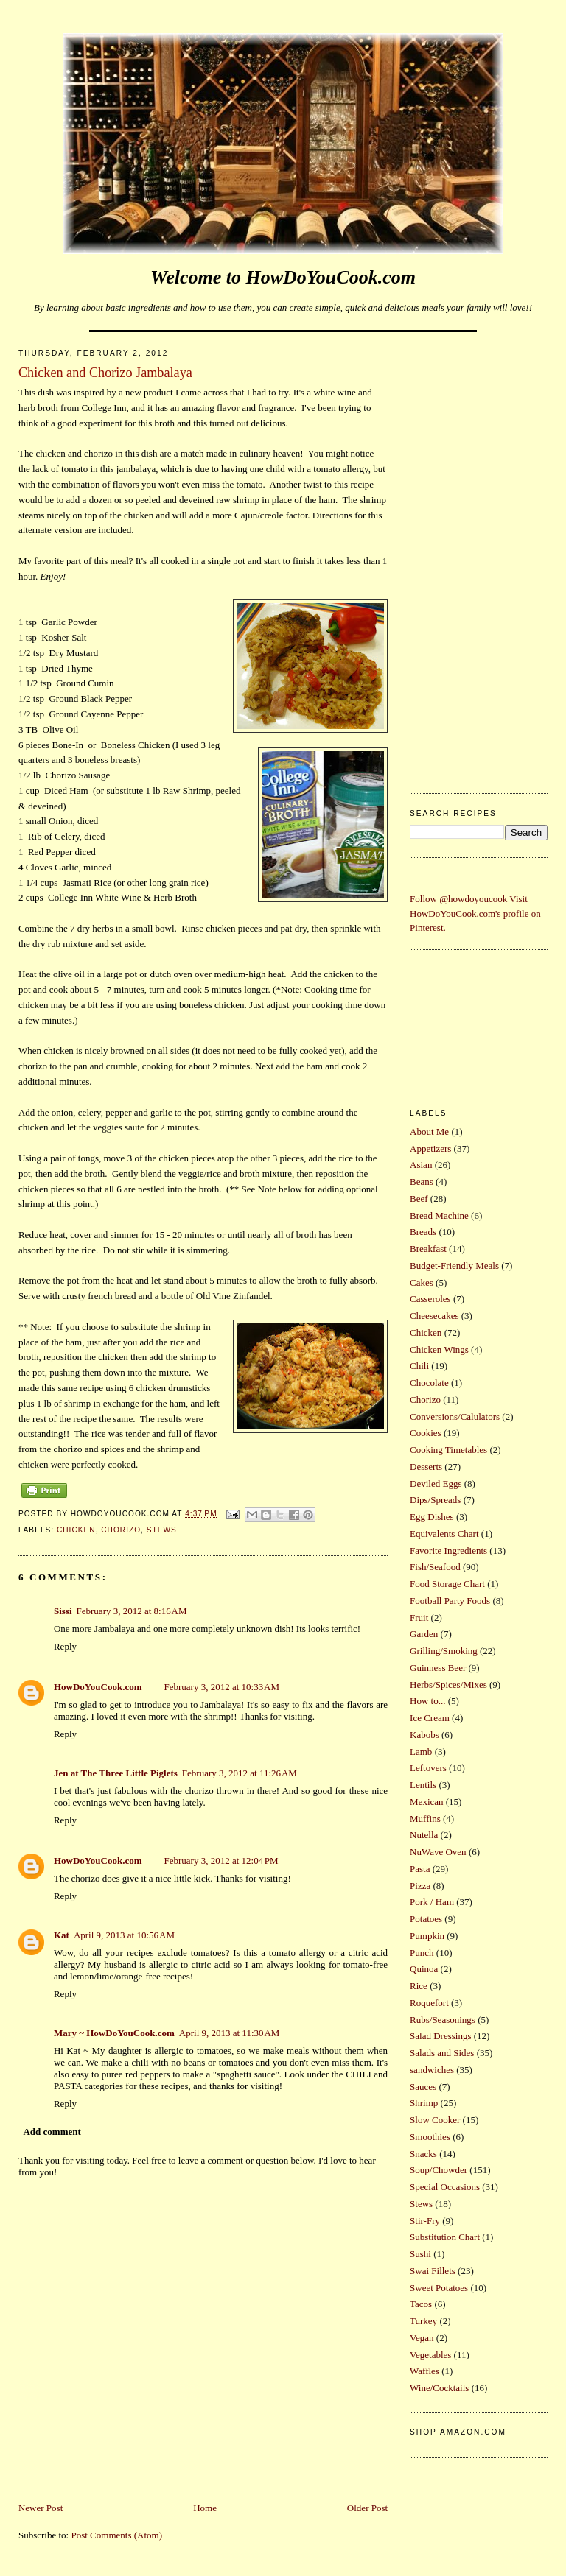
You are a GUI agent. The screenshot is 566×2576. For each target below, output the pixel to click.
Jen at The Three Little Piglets (116, 1772)
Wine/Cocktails (439, 2387)
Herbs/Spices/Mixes (448, 1684)
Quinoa (424, 1968)
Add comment (51, 2131)
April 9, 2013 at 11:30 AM (229, 2032)
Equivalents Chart (444, 1533)
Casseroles (430, 1298)
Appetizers (430, 1148)
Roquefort (429, 2002)
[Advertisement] (479, 558)
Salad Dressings (440, 2035)
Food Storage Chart (447, 1583)
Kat (61, 1934)
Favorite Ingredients (448, 1550)
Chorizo (121, 1530)
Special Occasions (445, 2186)
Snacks (423, 2153)
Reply (65, 1646)
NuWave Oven (438, 1851)
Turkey (423, 2320)
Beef (419, 1198)
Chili (419, 1365)
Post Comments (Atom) (116, 2535)
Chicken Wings (439, 1349)
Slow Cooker (435, 2119)
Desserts (426, 1466)
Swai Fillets (432, 2270)
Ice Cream (430, 1717)
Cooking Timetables (448, 1449)
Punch (422, 1952)
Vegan (422, 2337)
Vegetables (430, 2354)
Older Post (367, 2507)
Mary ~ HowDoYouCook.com (114, 2032)
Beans (421, 1181)
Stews (162, 1530)
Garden (424, 1633)
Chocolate (429, 1382)
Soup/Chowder (438, 2169)
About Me (429, 1131)
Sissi (63, 1610)
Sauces (423, 2086)
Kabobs (424, 1734)
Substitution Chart (445, 2236)
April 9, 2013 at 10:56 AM (124, 1934)
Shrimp (424, 2102)
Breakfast (428, 1248)
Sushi (420, 2253)
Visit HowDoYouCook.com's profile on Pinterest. (475, 913)
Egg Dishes (432, 1516)
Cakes (421, 1282)
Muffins (425, 1818)
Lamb (421, 1751)
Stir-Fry (425, 2220)
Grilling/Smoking (444, 1650)
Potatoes (426, 1918)
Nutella (424, 1834)
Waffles (424, 2370)
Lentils (423, 1784)
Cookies (425, 1432)
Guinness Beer (438, 1667)
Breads (423, 1231)
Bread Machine (439, 1215)
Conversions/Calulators (455, 1416)
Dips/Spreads (435, 1499)
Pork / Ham (432, 1901)
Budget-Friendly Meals (454, 1265)
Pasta (420, 1868)
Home (205, 2507)
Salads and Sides (442, 2052)
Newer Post (40, 2507)
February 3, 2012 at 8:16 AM (132, 1610)
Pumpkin (427, 1935)
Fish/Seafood (435, 1566)
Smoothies (430, 2136)
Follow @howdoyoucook (458, 898)
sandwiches (432, 2069)
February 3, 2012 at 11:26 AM (239, 1772)
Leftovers (428, 1767)
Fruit (419, 1617)
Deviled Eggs (435, 1483)
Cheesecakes (434, 1315)
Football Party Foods (450, 1600)
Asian (421, 1164)
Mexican (426, 1801)
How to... (427, 1700)
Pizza (420, 1885)
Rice (418, 1985)
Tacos (421, 2303)
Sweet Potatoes (439, 2287)
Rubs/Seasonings (442, 2019)
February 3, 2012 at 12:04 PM (221, 1860)
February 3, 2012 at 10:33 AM (222, 1686)
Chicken (76, 1530)
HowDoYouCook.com (98, 1686)
